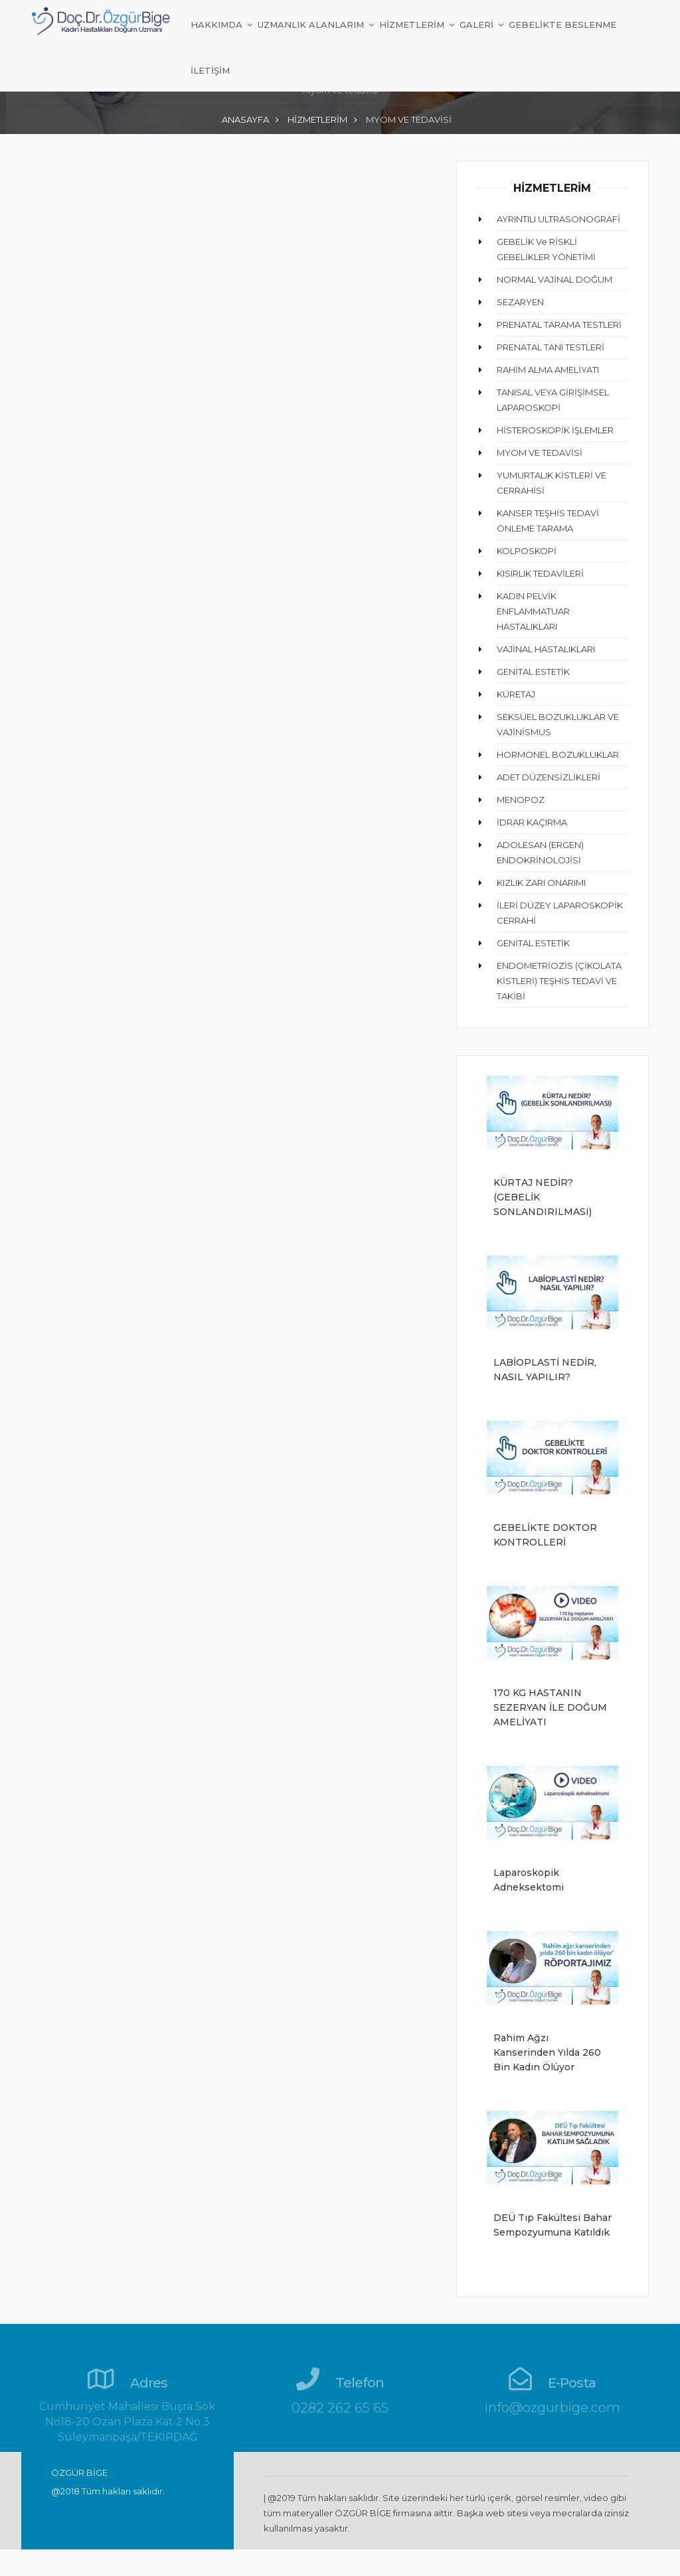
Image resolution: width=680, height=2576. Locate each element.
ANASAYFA (245, 119)
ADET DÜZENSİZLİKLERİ (548, 777)
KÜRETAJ (516, 694)
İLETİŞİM (210, 70)
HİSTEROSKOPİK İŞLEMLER (555, 430)
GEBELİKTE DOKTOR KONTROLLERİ (545, 1535)
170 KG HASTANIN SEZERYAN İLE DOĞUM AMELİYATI (550, 1707)
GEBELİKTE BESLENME (562, 24)
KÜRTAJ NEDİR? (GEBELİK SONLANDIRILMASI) (542, 1197)
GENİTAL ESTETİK (533, 671)
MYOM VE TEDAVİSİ (539, 452)
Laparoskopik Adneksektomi (528, 1880)
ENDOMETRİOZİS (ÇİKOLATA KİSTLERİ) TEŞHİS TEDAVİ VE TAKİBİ (559, 980)
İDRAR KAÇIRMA (532, 822)
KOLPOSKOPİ (526, 550)
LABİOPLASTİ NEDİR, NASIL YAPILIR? (544, 1369)
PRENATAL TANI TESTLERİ (550, 347)
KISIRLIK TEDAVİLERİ (540, 573)
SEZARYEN (520, 302)
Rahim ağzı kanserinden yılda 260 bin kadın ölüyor (547, 2052)
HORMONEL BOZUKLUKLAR (558, 754)
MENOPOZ (521, 799)
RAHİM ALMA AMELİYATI (548, 369)
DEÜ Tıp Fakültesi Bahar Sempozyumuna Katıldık (552, 2225)
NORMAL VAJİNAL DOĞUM (554, 279)
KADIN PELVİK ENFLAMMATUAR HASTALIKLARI (533, 611)
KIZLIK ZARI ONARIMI (541, 882)
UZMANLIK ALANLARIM (312, 24)
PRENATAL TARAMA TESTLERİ (559, 324)
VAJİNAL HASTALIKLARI (546, 649)
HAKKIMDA (218, 24)
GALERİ (478, 24)
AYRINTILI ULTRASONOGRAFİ (558, 219)
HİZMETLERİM (413, 24)
